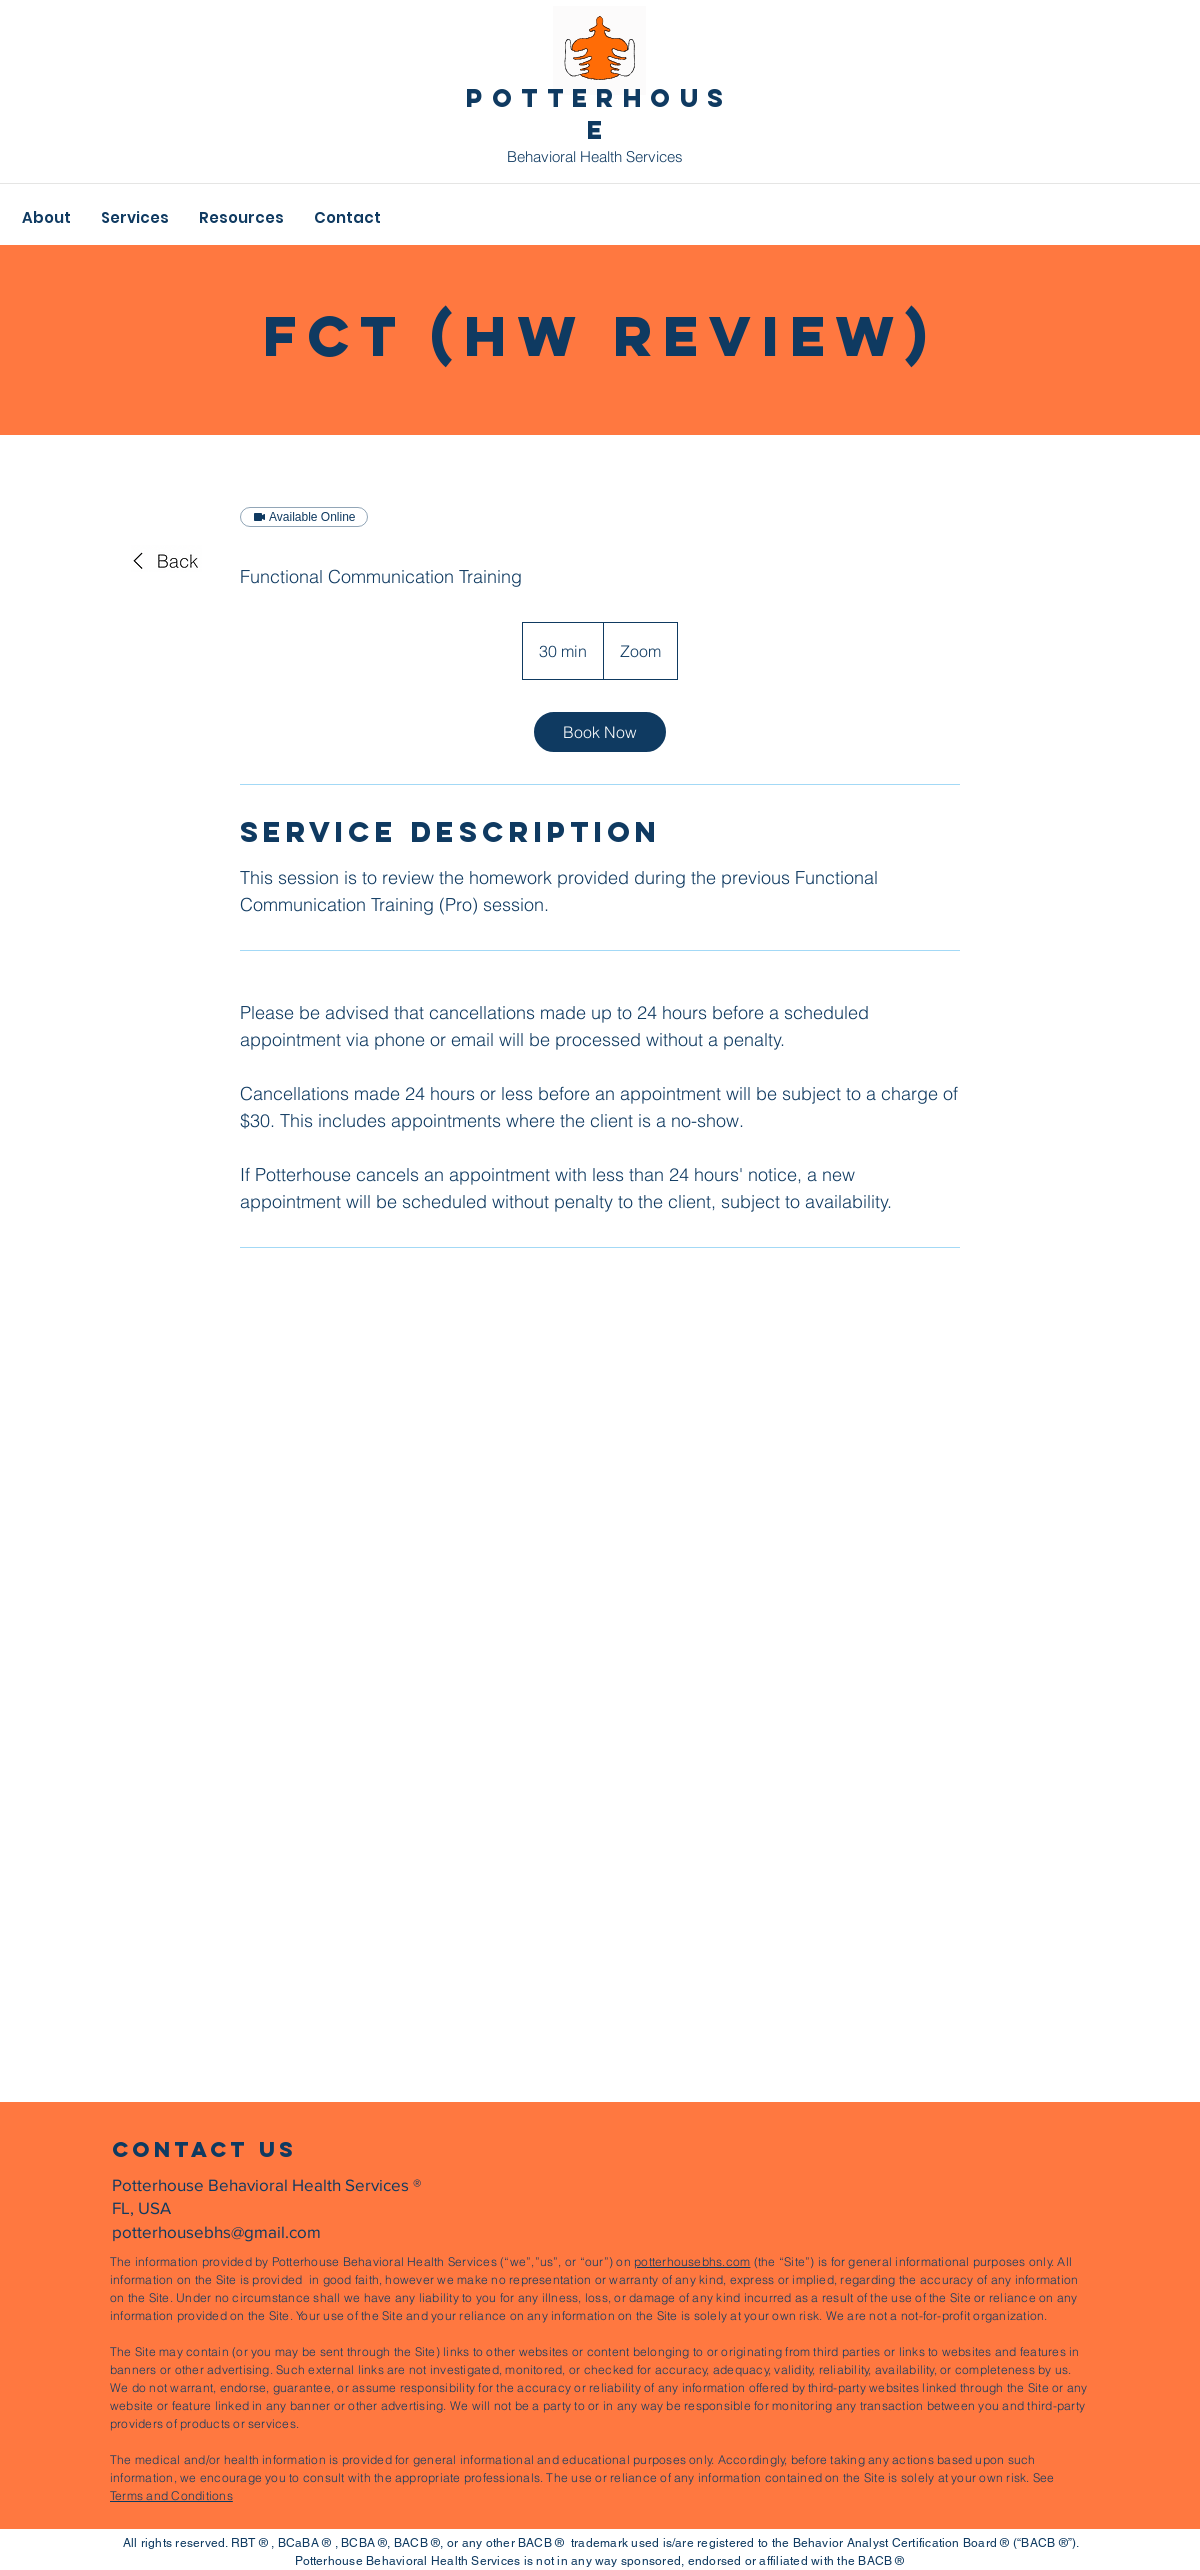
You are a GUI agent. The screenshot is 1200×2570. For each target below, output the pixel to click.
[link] (600, 732)
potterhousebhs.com (692, 2261)
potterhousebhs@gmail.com (216, 2231)
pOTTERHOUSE (599, 114)
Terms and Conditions (171, 2495)
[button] (46, 218)
